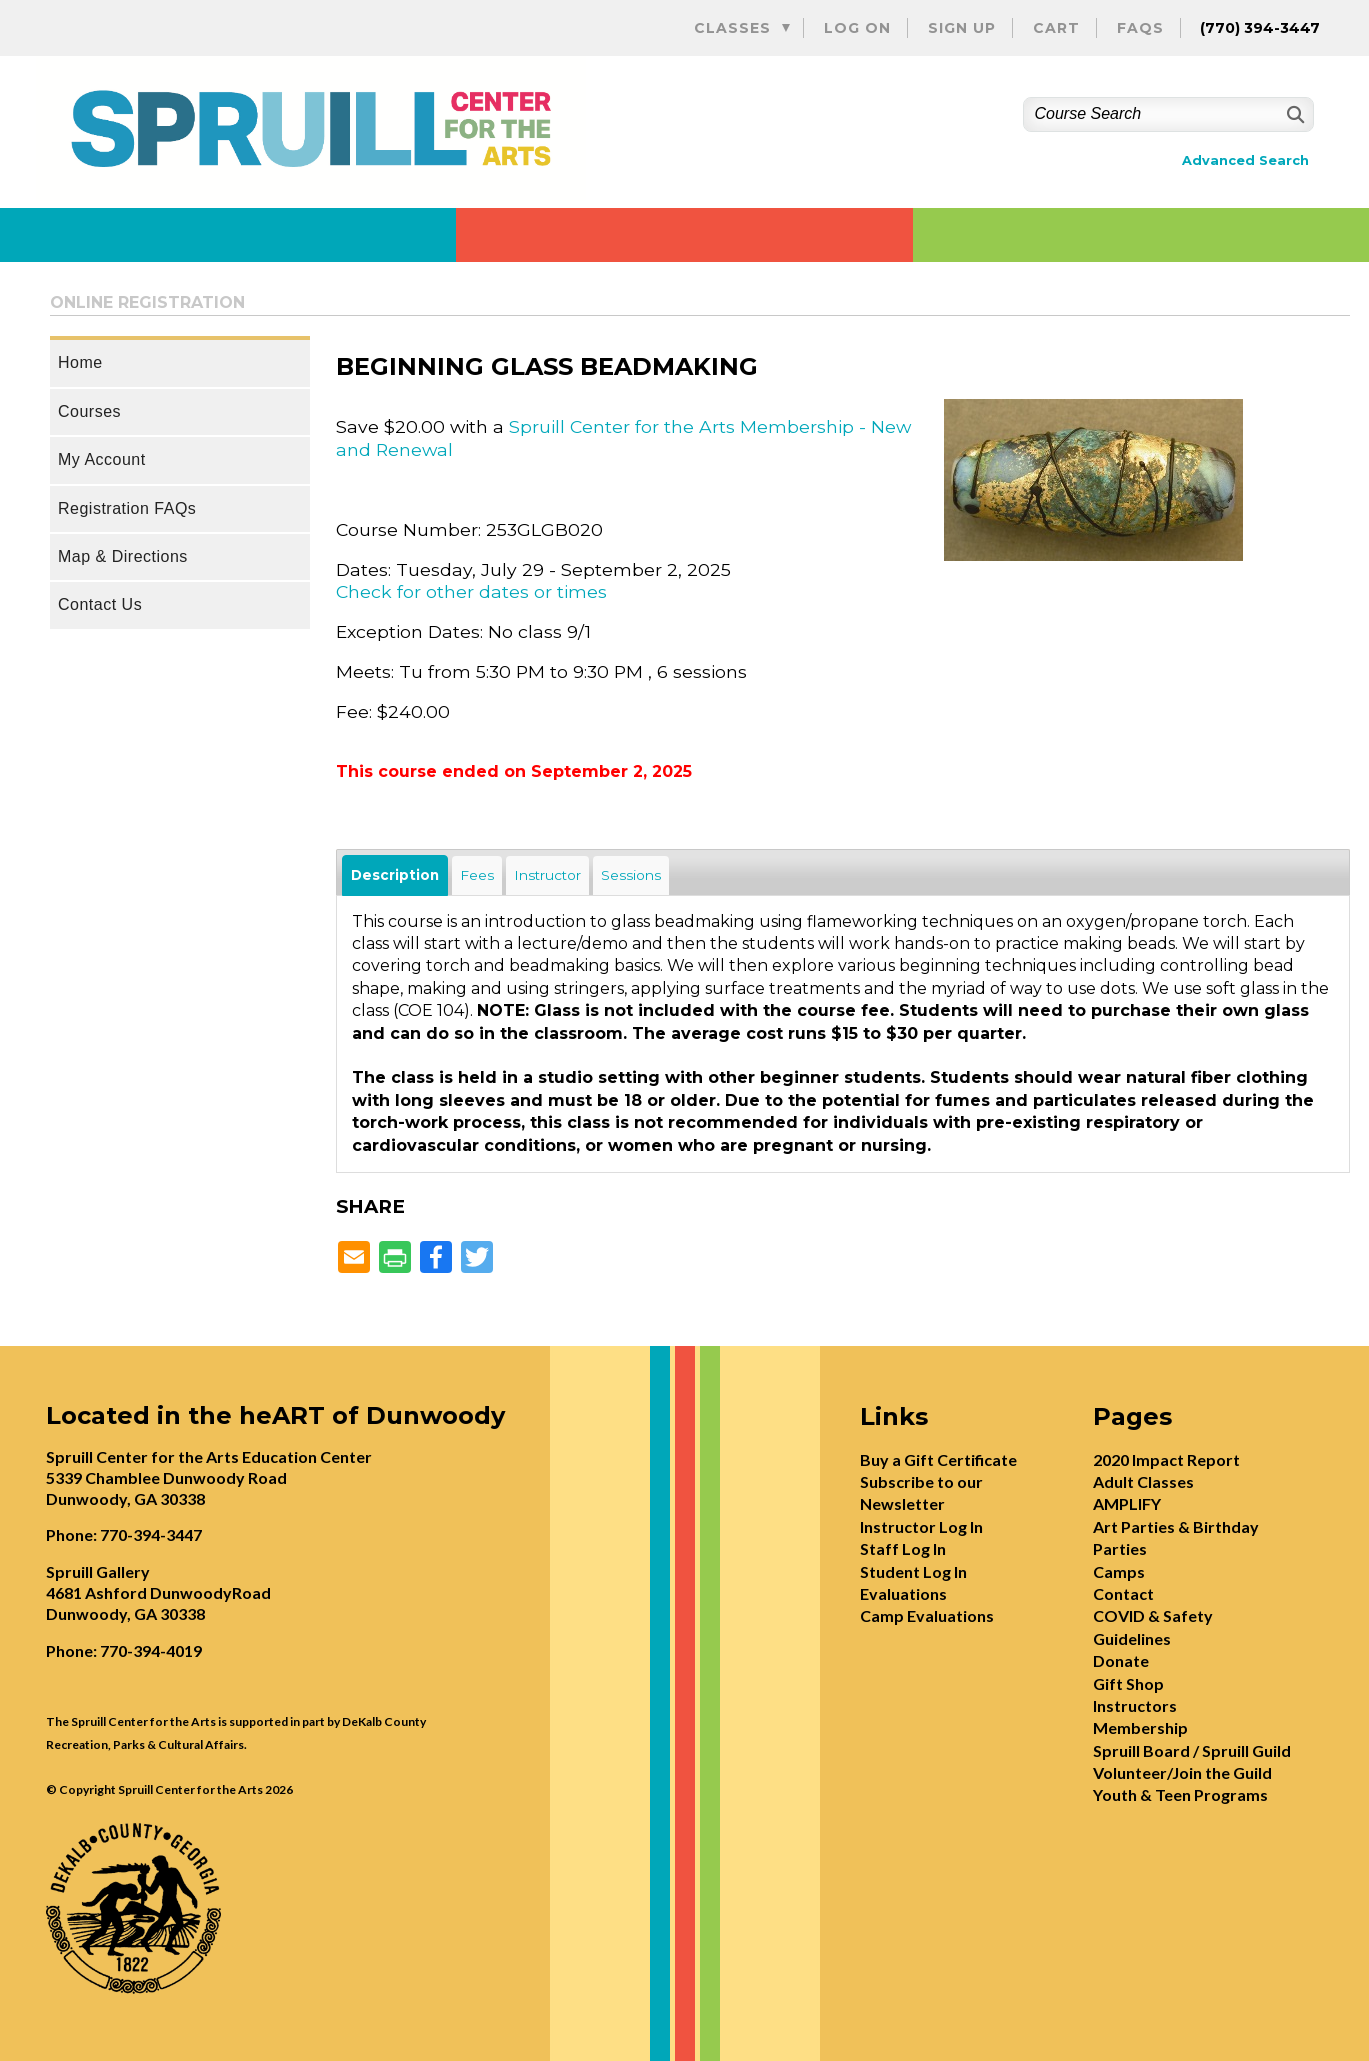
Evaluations (903, 1593)
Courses (89, 411)
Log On (857, 28)
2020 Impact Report (1166, 1459)
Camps (1119, 1571)
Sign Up (962, 28)
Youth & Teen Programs (1180, 1794)
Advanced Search (1245, 160)
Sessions (631, 875)
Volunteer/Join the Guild (1182, 1772)
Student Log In (913, 1571)
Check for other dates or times (471, 591)
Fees (477, 875)
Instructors (1135, 1705)
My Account (102, 459)
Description (395, 875)
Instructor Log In (921, 1526)
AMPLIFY (1127, 1503)
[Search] (1293, 114)
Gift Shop (1128, 1683)
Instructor (547, 875)
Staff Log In (903, 1548)
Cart (1056, 28)
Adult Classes (1143, 1481)
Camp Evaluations (927, 1615)
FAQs (1140, 28)
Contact (1123, 1593)
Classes (732, 28)
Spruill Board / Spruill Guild (1192, 1750)
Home (80, 362)
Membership (1140, 1727)
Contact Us (100, 604)
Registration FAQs (127, 508)
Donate (1121, 1660)
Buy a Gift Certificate (938, 1459)
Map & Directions (123, 556)
